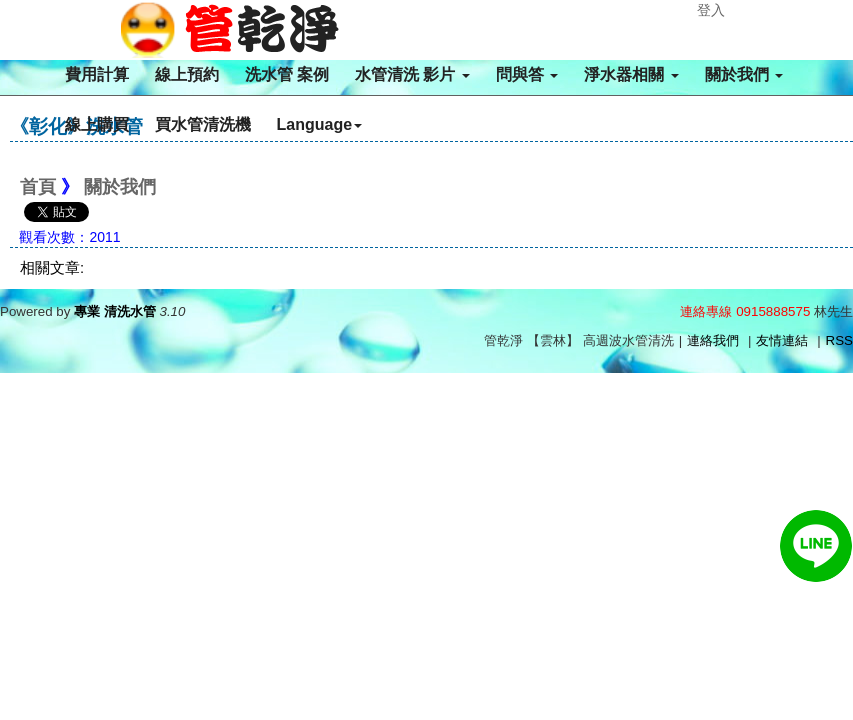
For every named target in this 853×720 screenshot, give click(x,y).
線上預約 (187, 74)
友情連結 (782, 340)
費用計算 (97, 74)
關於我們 (744, 74)
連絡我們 (713, 340)
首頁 (38, 187)
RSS (839, 340)
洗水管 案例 (287, 74)
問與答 (527, 74)
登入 (711, 10)
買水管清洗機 (203, 124)
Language (320, 124)
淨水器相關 (631, 74)
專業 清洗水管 (115, 311)
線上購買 (97, 124)
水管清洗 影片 (412, 74)
